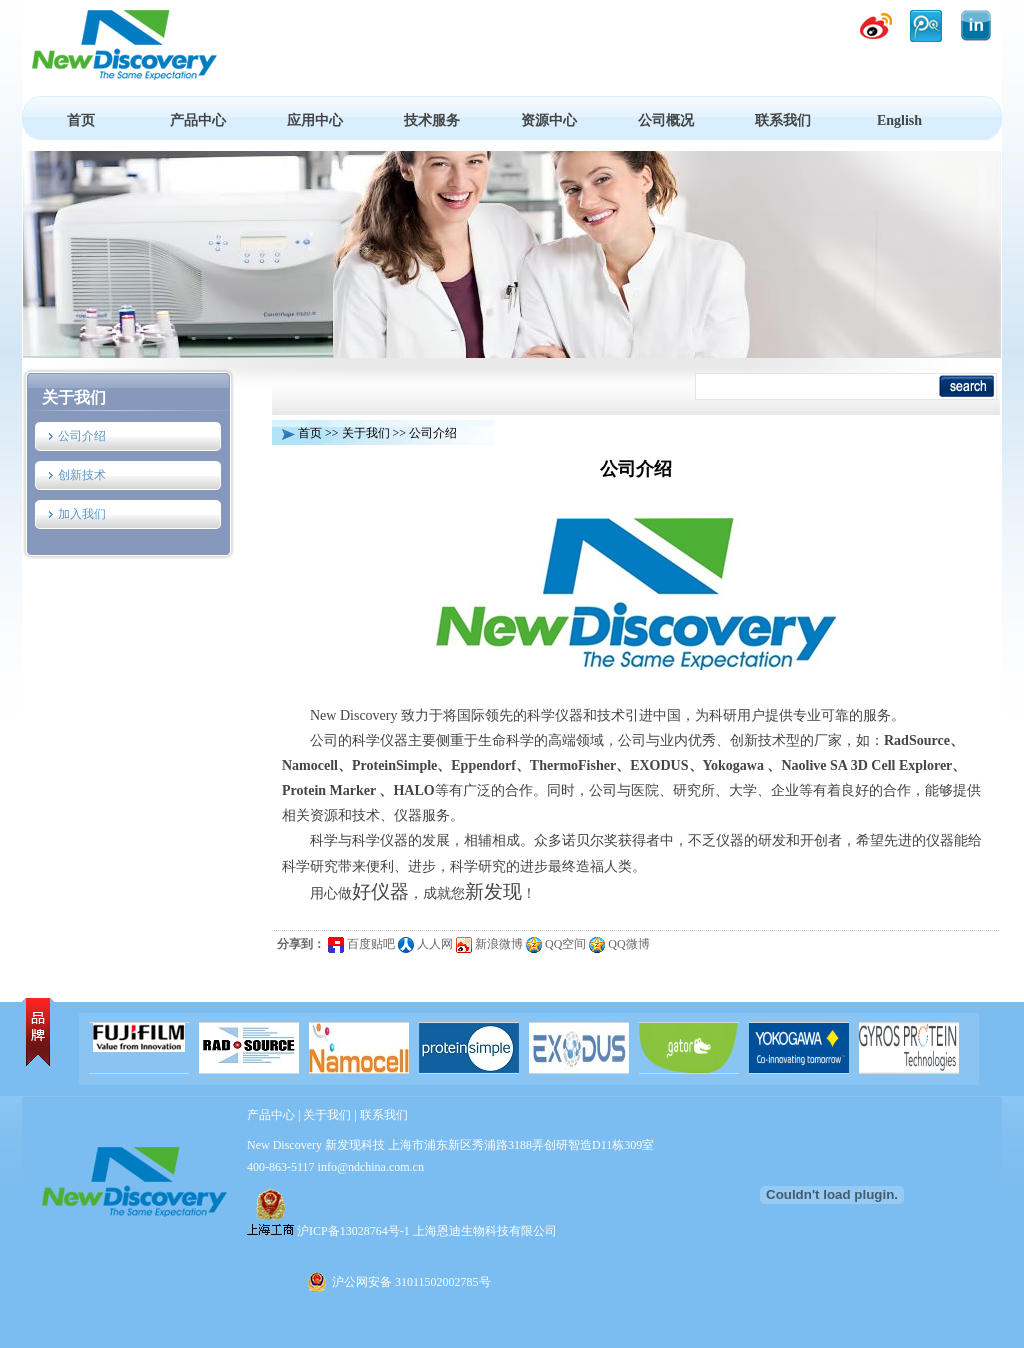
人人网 (425, 944)
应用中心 (315, 120)
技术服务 (432, 120)
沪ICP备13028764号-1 (353, 1231)
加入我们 (82, 514)
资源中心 (549, 120)
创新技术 (82, 475)
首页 (81, 120)
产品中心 (198, 120)
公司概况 (666, 120)
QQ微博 (619, 944)
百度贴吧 (361, 944)
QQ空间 (556, 944)
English (899, 120)
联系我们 (783, 120)
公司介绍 (82, 436)
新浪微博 (489, 944)
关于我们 (74, 397)
